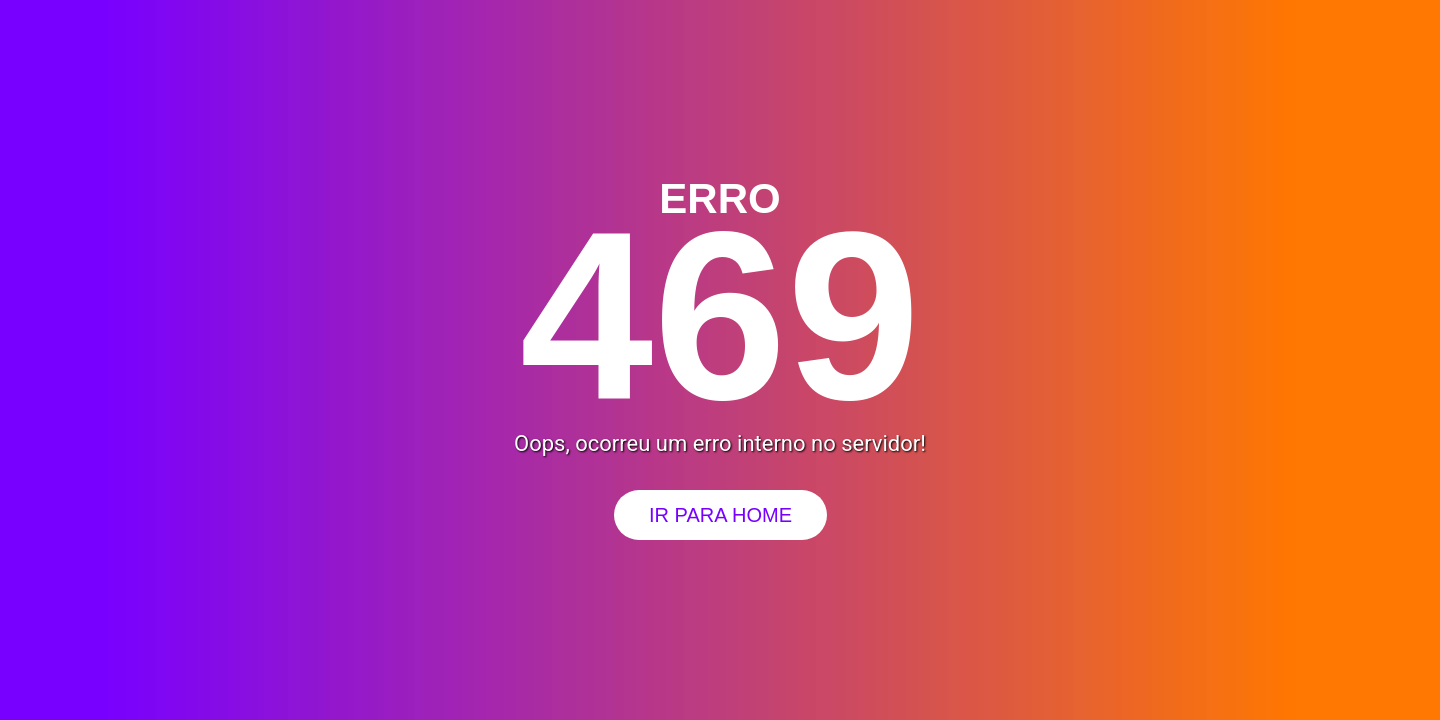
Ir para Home (720, 515)
